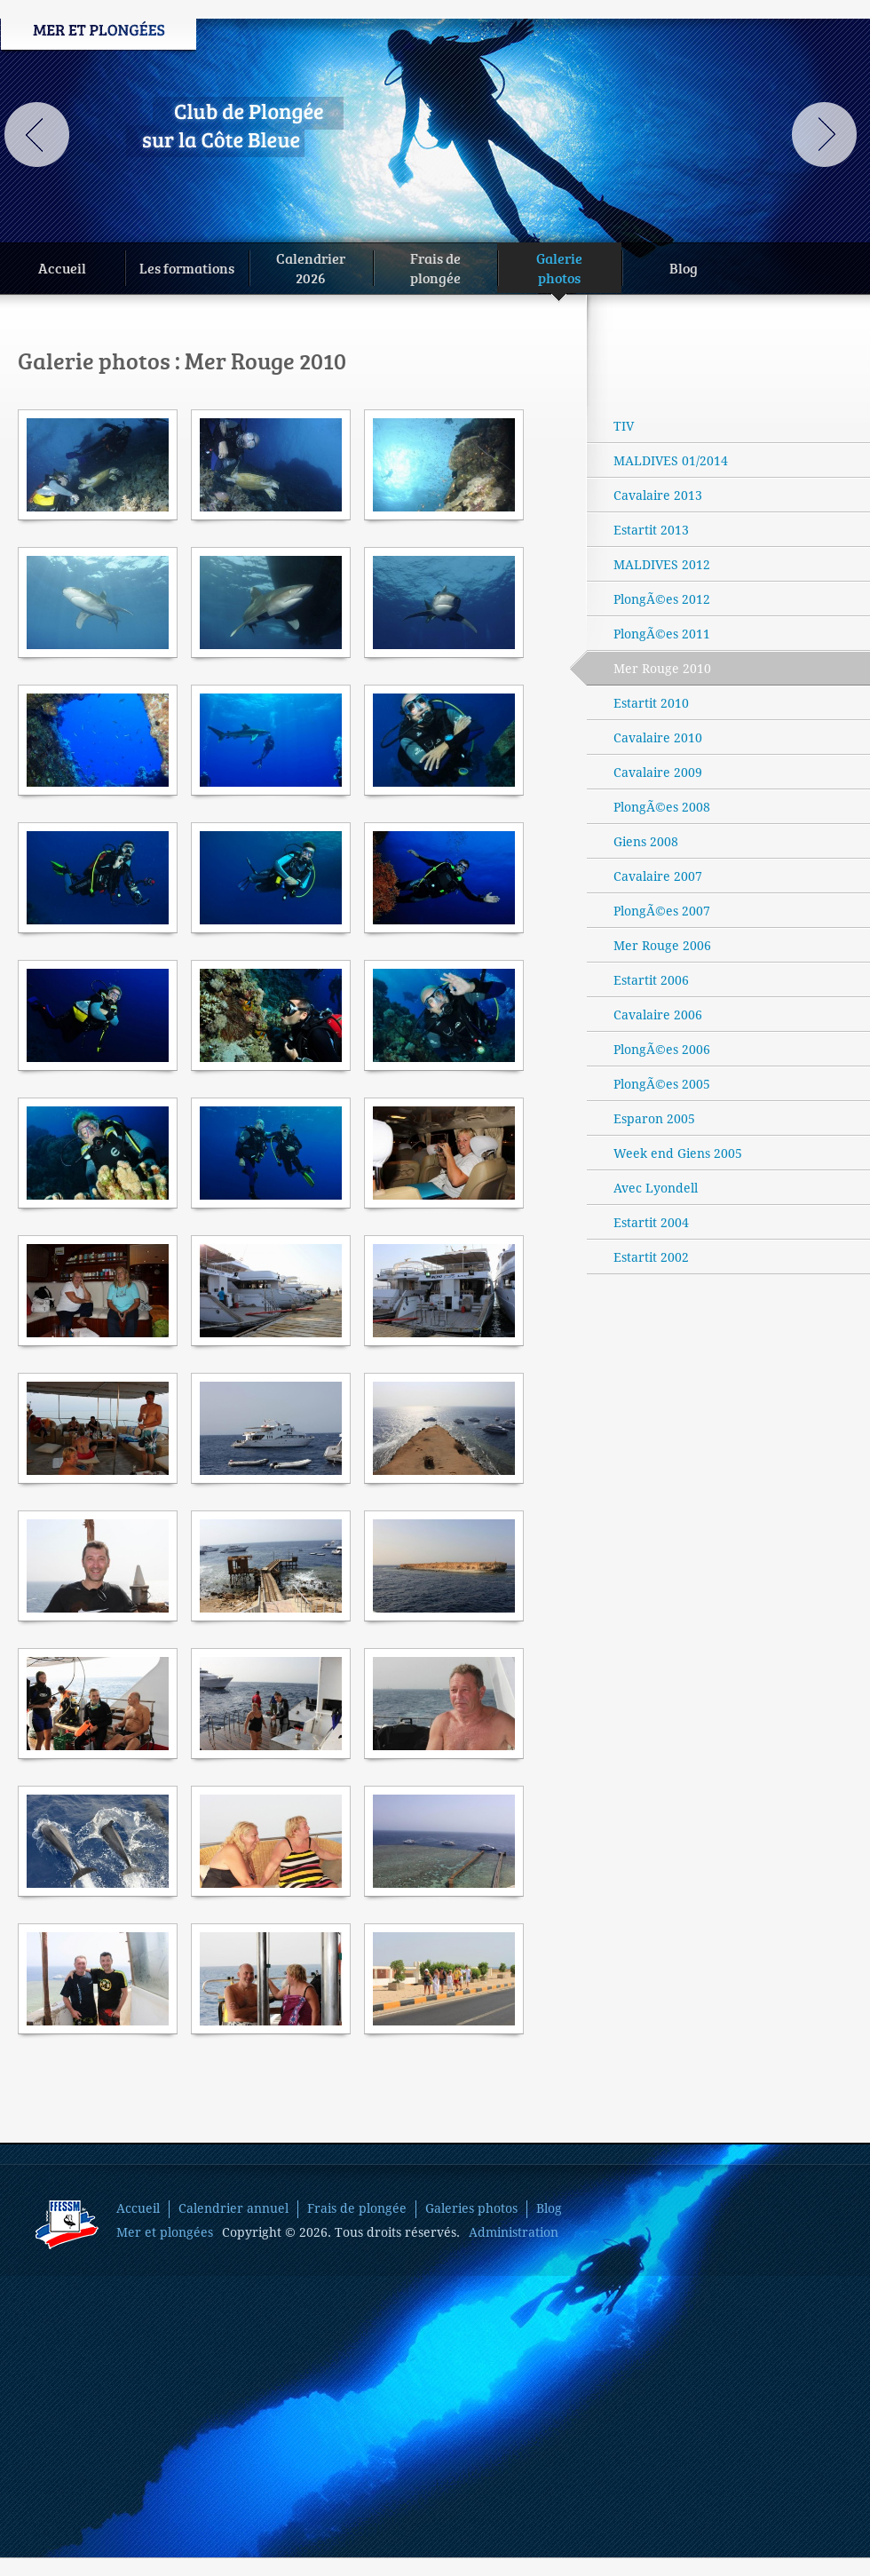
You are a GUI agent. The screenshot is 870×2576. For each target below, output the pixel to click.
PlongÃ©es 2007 (661, 911)
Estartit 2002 (651, 1257)
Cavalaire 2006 (657, 1015)
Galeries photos (471, 2208)
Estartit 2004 (651, 1223)
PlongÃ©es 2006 (661, 1049)
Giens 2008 (645, 842)
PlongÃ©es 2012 (661, 599)
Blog (683, 267)
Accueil (62, 267)
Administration (513, 2232)
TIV (623, 426)
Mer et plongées (164, 2232)
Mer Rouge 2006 (662, 946)
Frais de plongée (357, 2208)
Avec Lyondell (655, 1188)
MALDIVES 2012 (661, 565)
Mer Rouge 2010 (649, 668)
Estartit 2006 (651, 980)
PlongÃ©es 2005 (661, 1084)
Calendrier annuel (233, 2208)
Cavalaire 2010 (657, 738)
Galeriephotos (559, 271)
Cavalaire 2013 (657, 495)
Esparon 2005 (654, 1119)
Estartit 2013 (651, 530)
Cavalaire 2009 (657, 772)
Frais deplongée (435, 268)
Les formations (186, 267)
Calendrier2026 (310, 268)
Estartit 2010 (651, 703)
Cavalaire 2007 (657, 876)
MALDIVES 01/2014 (670, 461)
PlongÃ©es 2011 (661, 634)
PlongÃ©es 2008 (661, 807)
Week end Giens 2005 (677, 1153)
